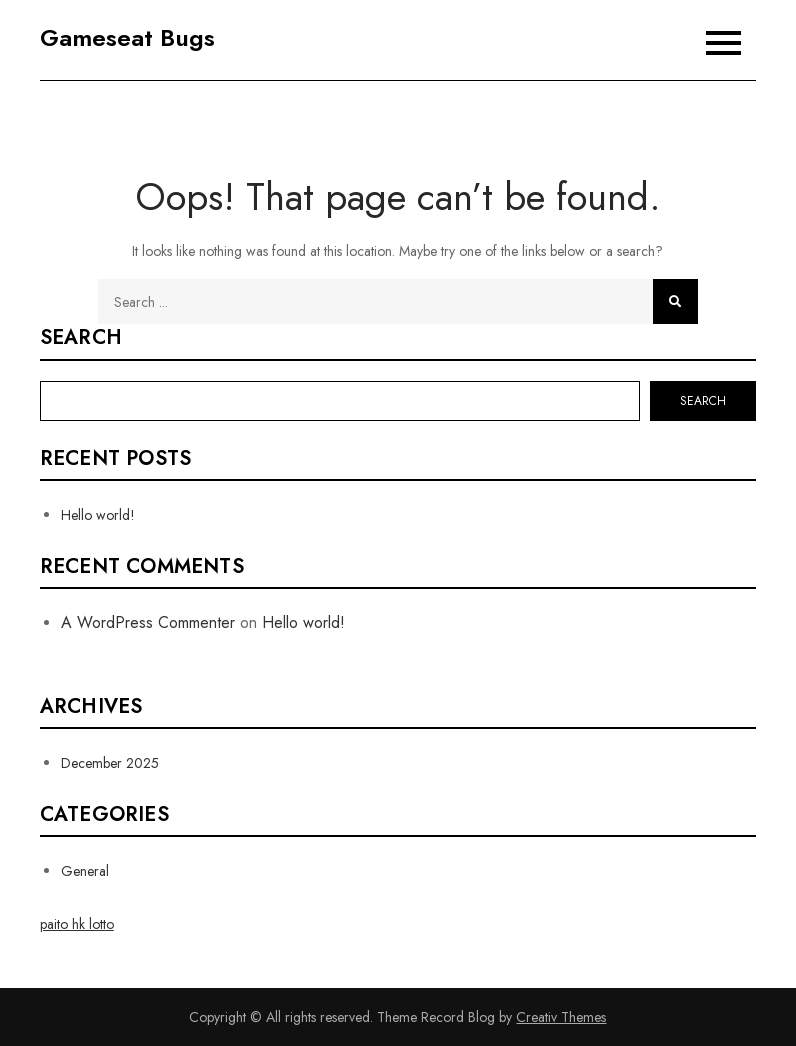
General (85, 871)
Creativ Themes (561, 1017)
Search (81, 338)
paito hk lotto (77, 924)
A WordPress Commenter (148, 622)
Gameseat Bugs (127, 37)
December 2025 (110, 763)
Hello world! (98, 515)
